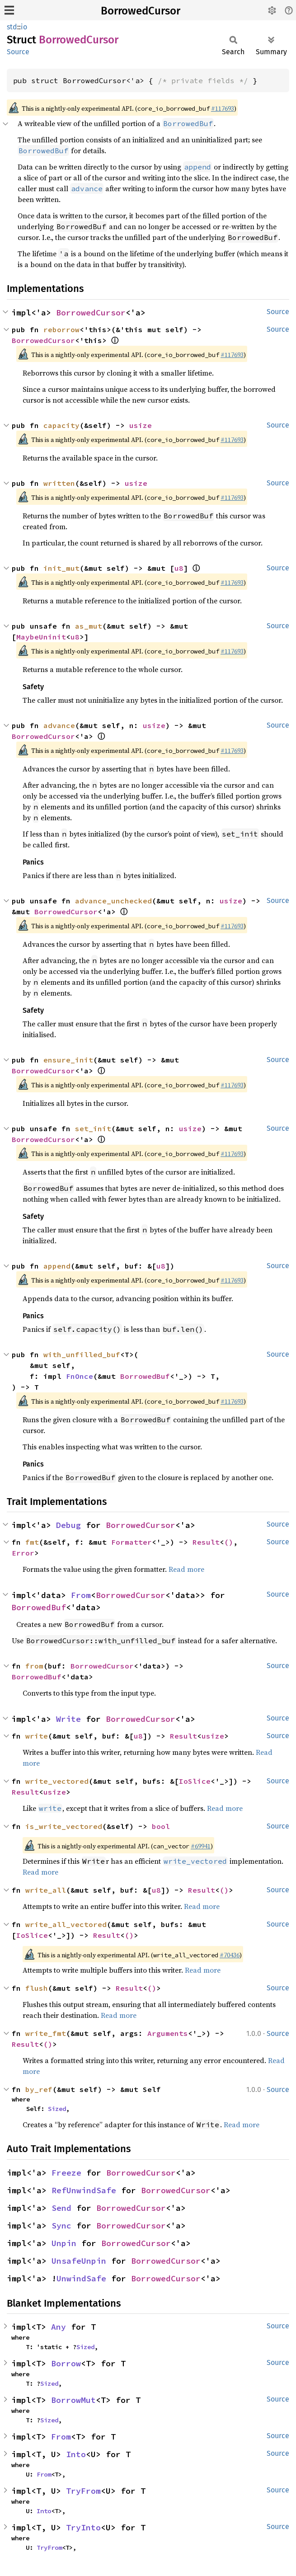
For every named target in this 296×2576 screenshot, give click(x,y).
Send (61, 2208)
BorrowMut (73, 2400)
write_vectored (57, 1781)
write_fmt (45, 2033)
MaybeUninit (41, 636)
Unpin (64, 2243)
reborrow (61, 329)
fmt (32, 1542)
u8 (178, 568)
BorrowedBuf (145, 1376)
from (34, 1665)
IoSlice (195, 1781)
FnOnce (79, 1376)
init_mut (61, 568)
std (12, 27)
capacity (61, 425)
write (36, 1735)
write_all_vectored (66, 1924)
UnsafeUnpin (79, 2261)
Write (68, 1719)
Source (18, 51)
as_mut (88, 625)
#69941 (201, 1846)
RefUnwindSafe (84, 2190)
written (59, 483)
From (81, 1595)
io (24, 27)
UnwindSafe (81, 2278)
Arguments (167, 2033)
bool (161, 1826)
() (228, 1542)
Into (76, 2454)
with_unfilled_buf (81, 1354)
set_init (93, 1128)
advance (59, 725)
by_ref (38, 2089)
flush (36, 1988)
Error (23, 1552)
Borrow (66, 2363)
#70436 (230, 1955)
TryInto (83, 2527)
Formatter (131, 1542)
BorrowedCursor (140, 11)
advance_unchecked (113, 900)
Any (58, 2327)
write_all (45, 1889)
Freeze (66, 2172)
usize (140, 425)
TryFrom (83, 2491)
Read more (186, 1569)
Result (206, 1542)
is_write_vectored (63, 1826)
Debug (68, 1525)
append (56, 1265)
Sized (57, 2109)
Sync (61, 2225)
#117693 (222, 108)
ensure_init (68, 1059)
